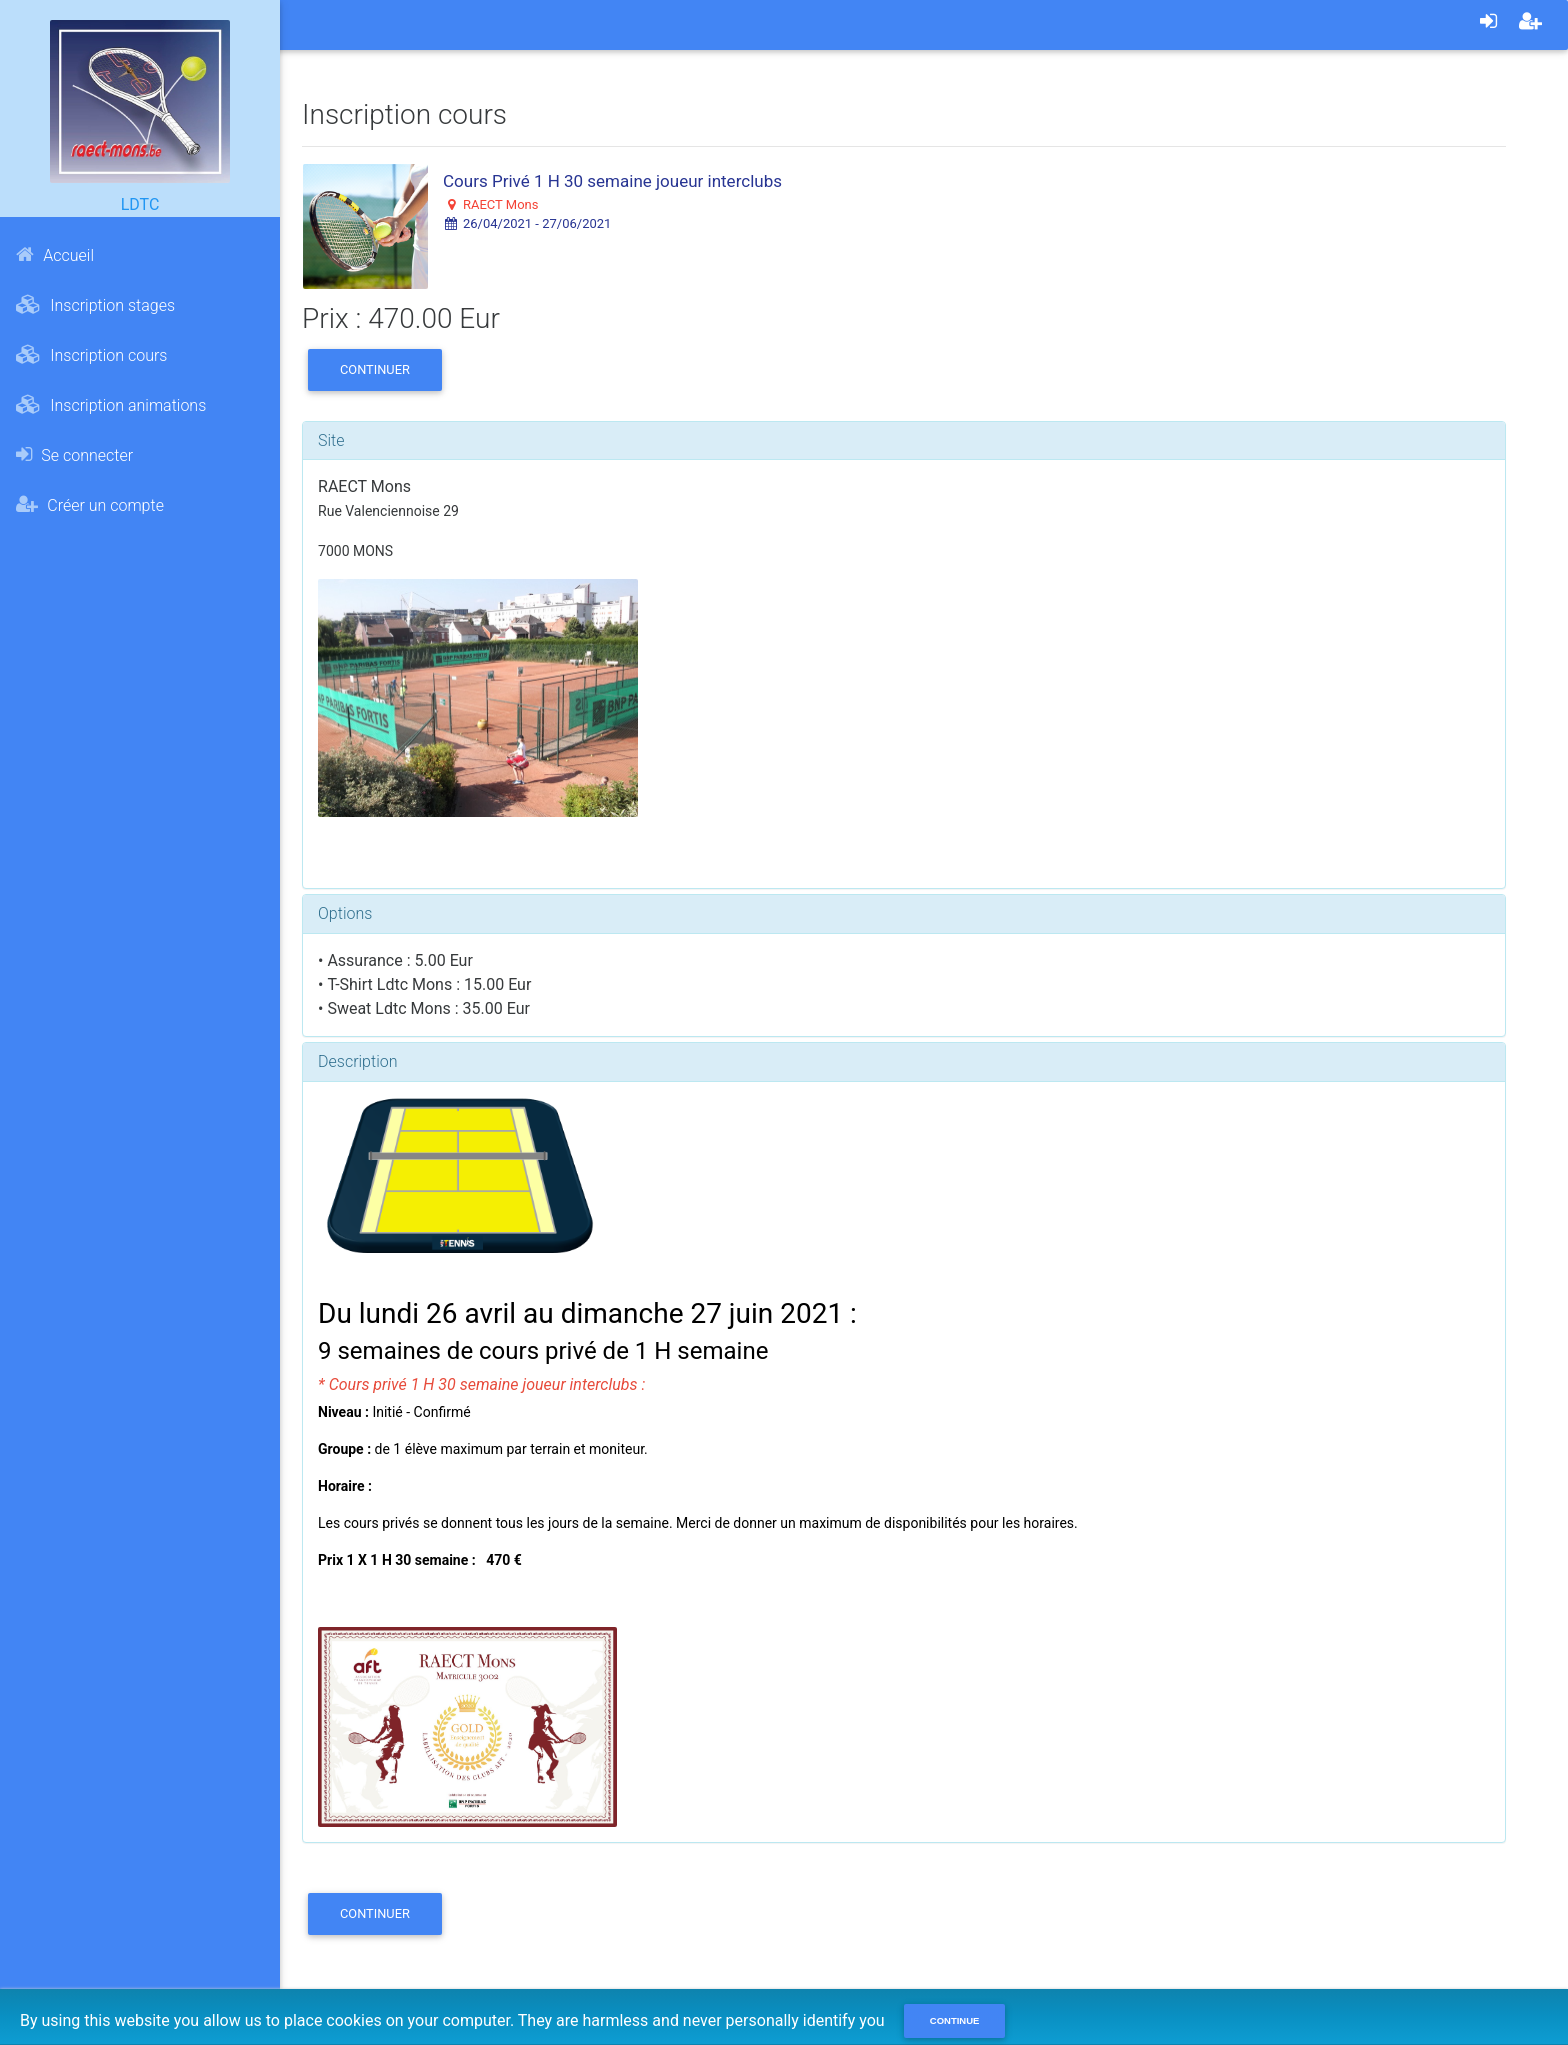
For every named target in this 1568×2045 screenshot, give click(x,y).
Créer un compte (90, 505)
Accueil (55, 255)
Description (357, 1061)
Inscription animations (111, 405)
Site (331, 440)
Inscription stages (95, 305)
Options (345, 913)
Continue (955, 2020)
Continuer (375, 369)
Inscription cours (91, 355)
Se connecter (74, 455)
